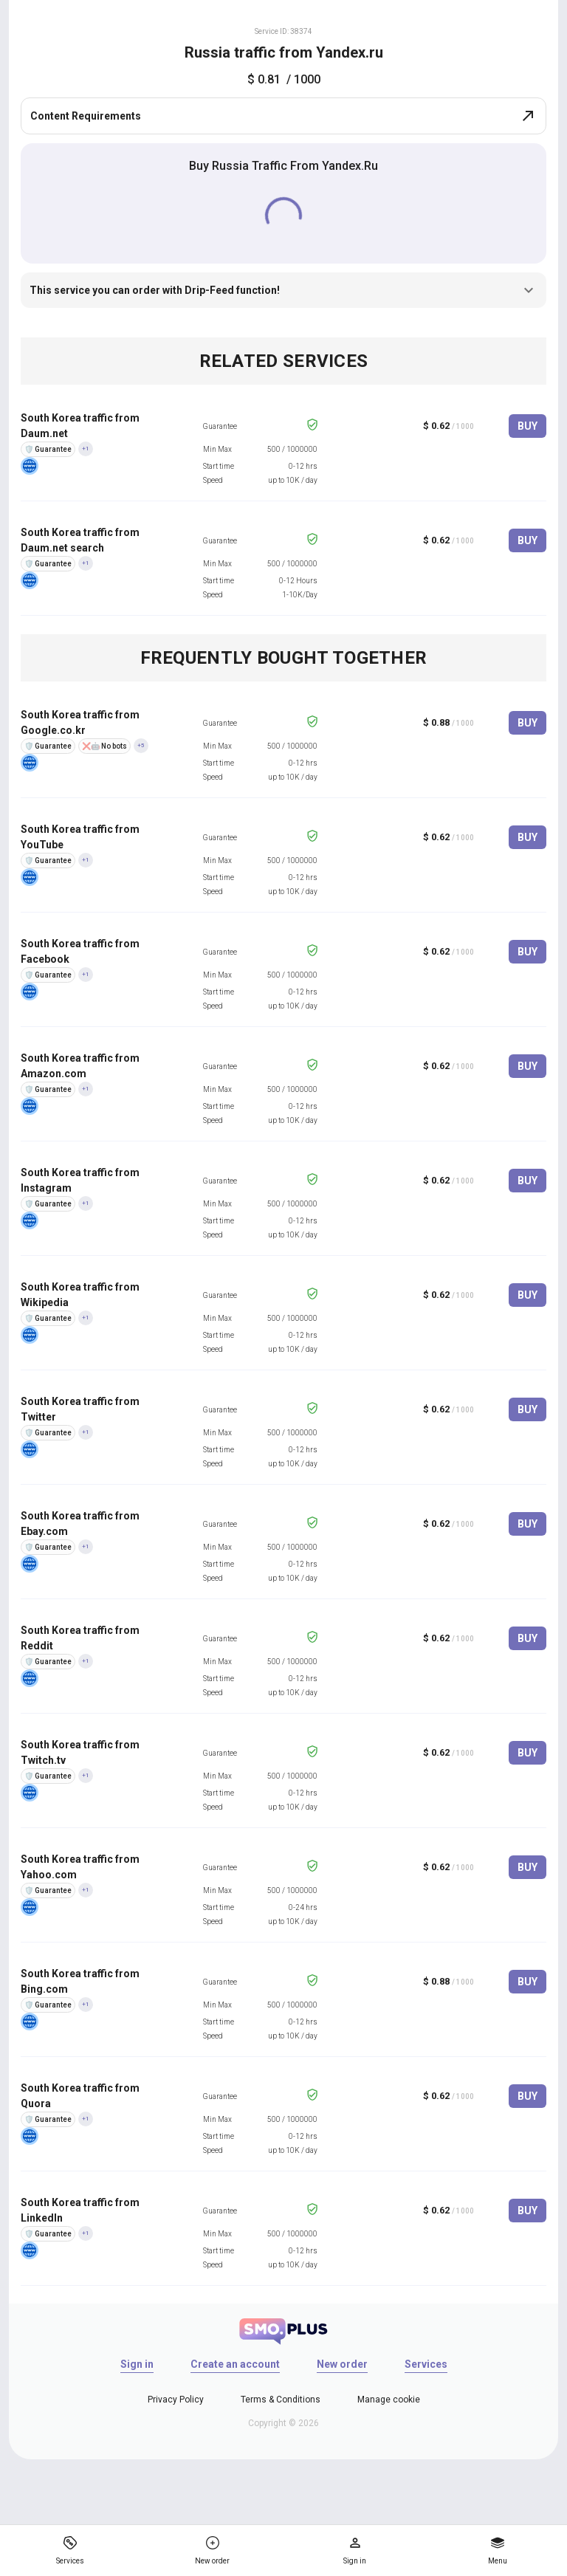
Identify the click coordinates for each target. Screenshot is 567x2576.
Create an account (235, 2364)
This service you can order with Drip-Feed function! (283, 290)
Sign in (137, 2364)
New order (342, 2364)
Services (426, 2364)
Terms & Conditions (280, 2399)
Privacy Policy (176, 2399)
